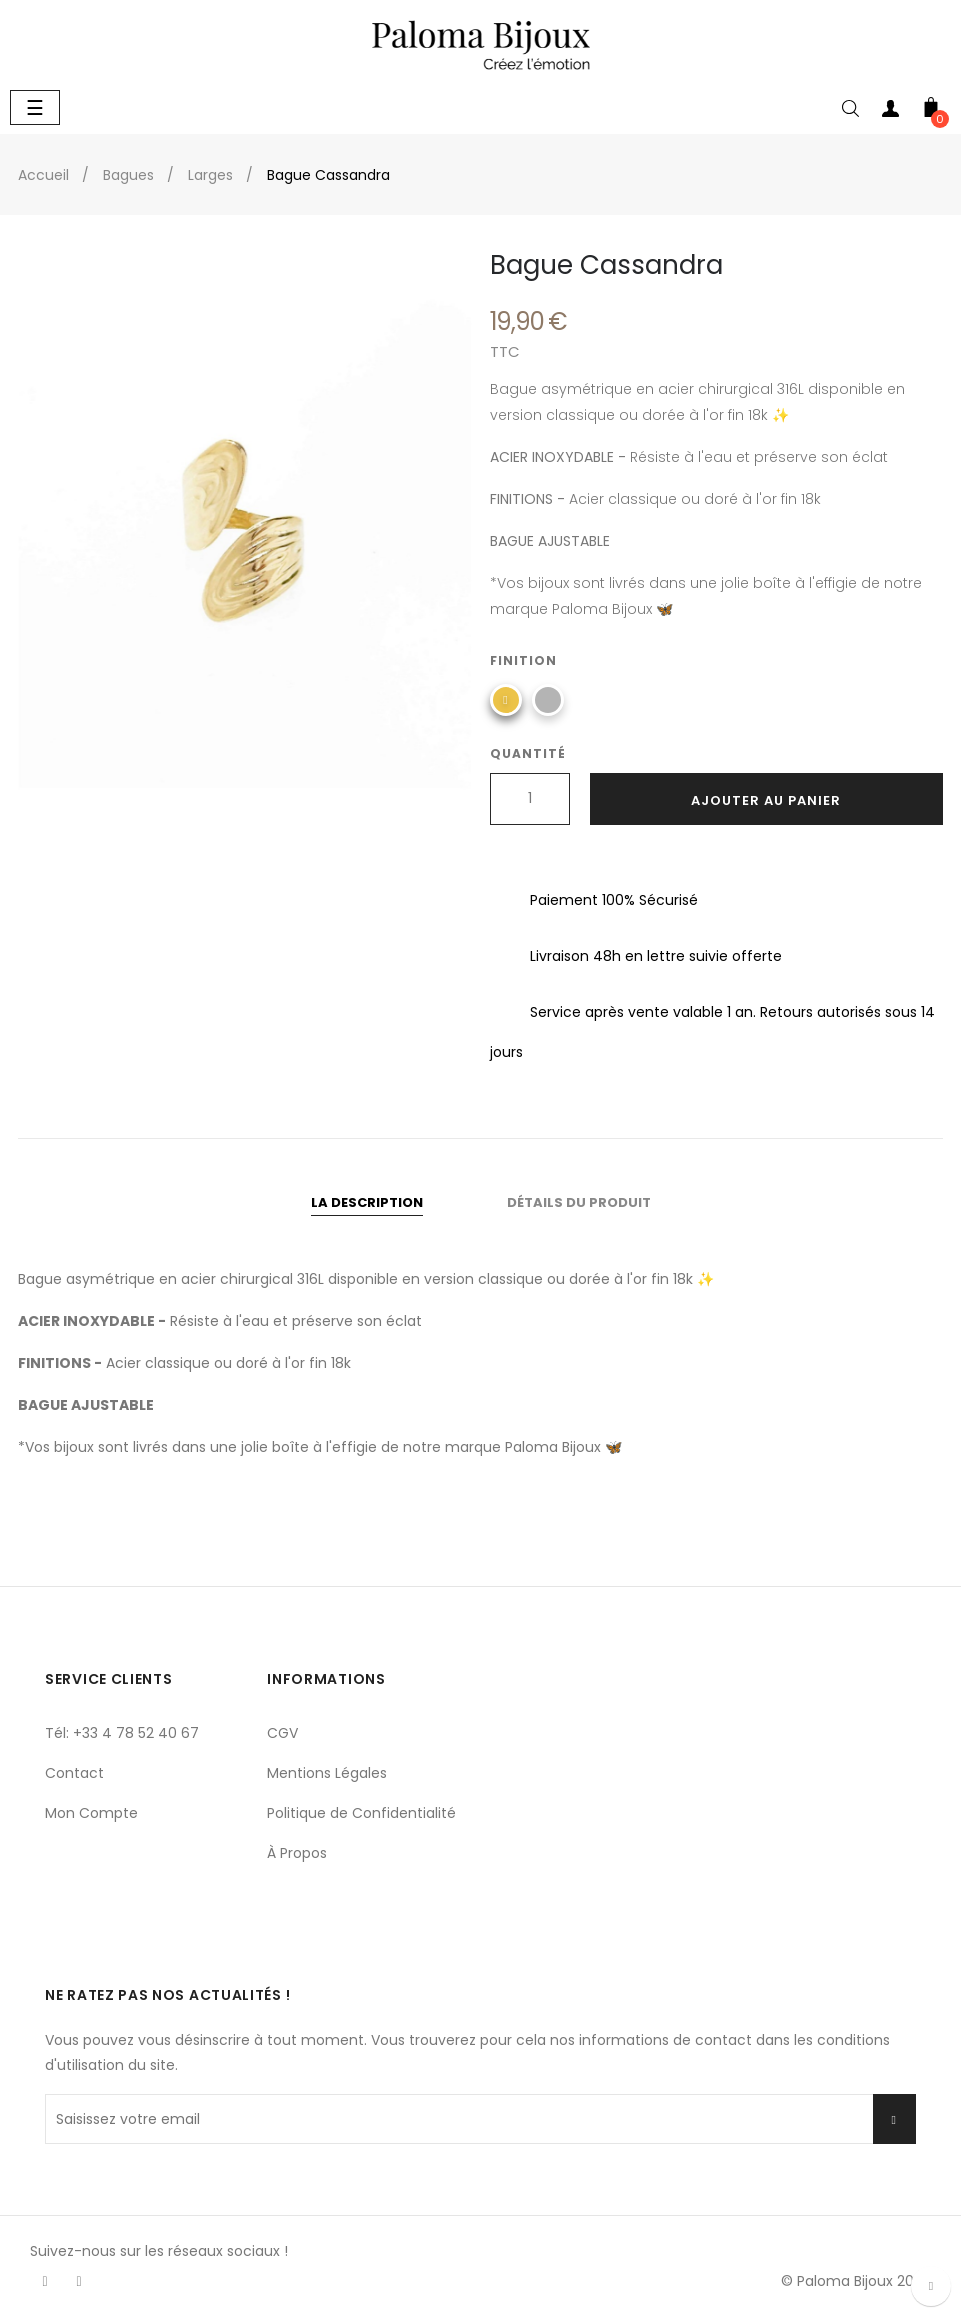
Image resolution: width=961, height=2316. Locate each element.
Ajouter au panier (766, 800)
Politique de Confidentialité (361, 1813)
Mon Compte (91, 1813)
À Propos (297, 1853)
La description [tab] (367, 1202)
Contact (74, 1773)
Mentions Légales (327, 1773)
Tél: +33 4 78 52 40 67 (122, 1733)
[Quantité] (530, 799)
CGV (282, 1733)
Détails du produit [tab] (579, 1202)
